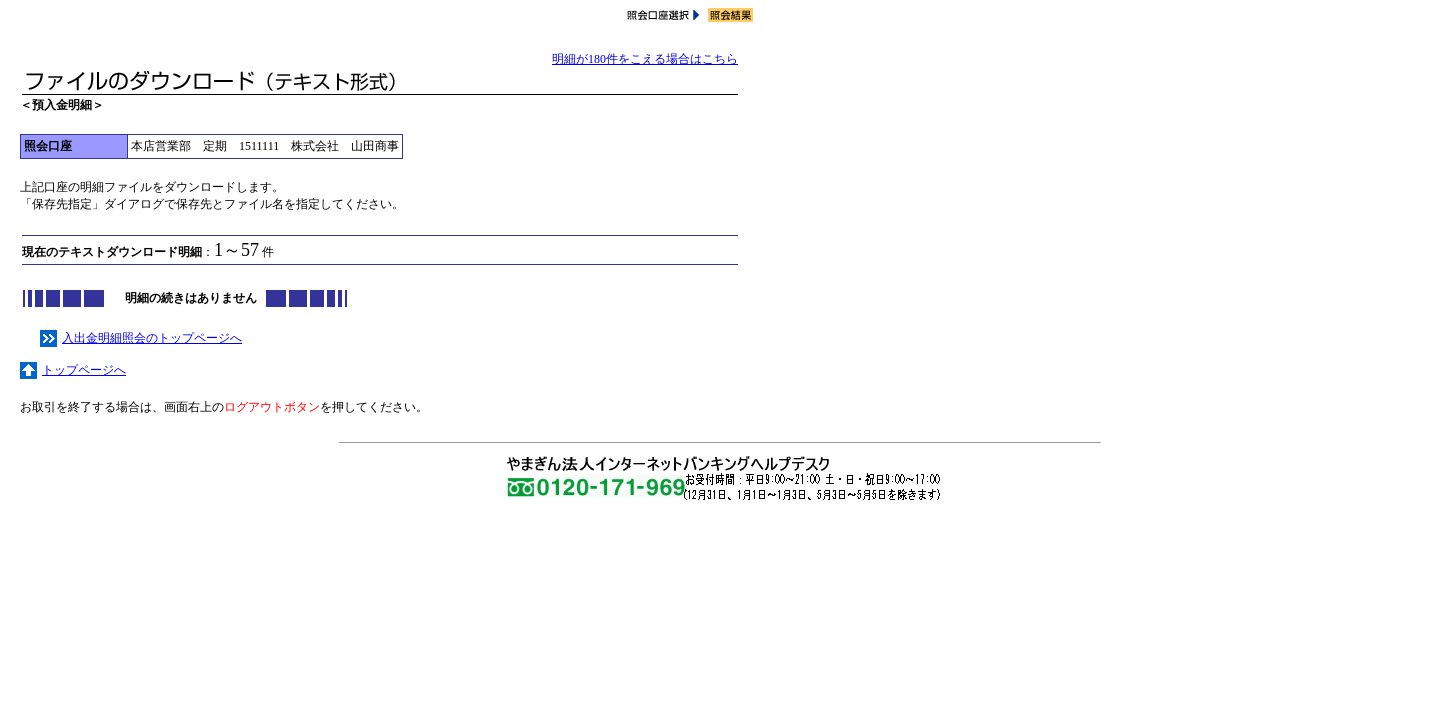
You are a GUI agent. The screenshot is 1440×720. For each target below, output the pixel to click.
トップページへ (73, 370)
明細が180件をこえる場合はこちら (645, 59)
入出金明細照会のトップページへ (141, 338)
